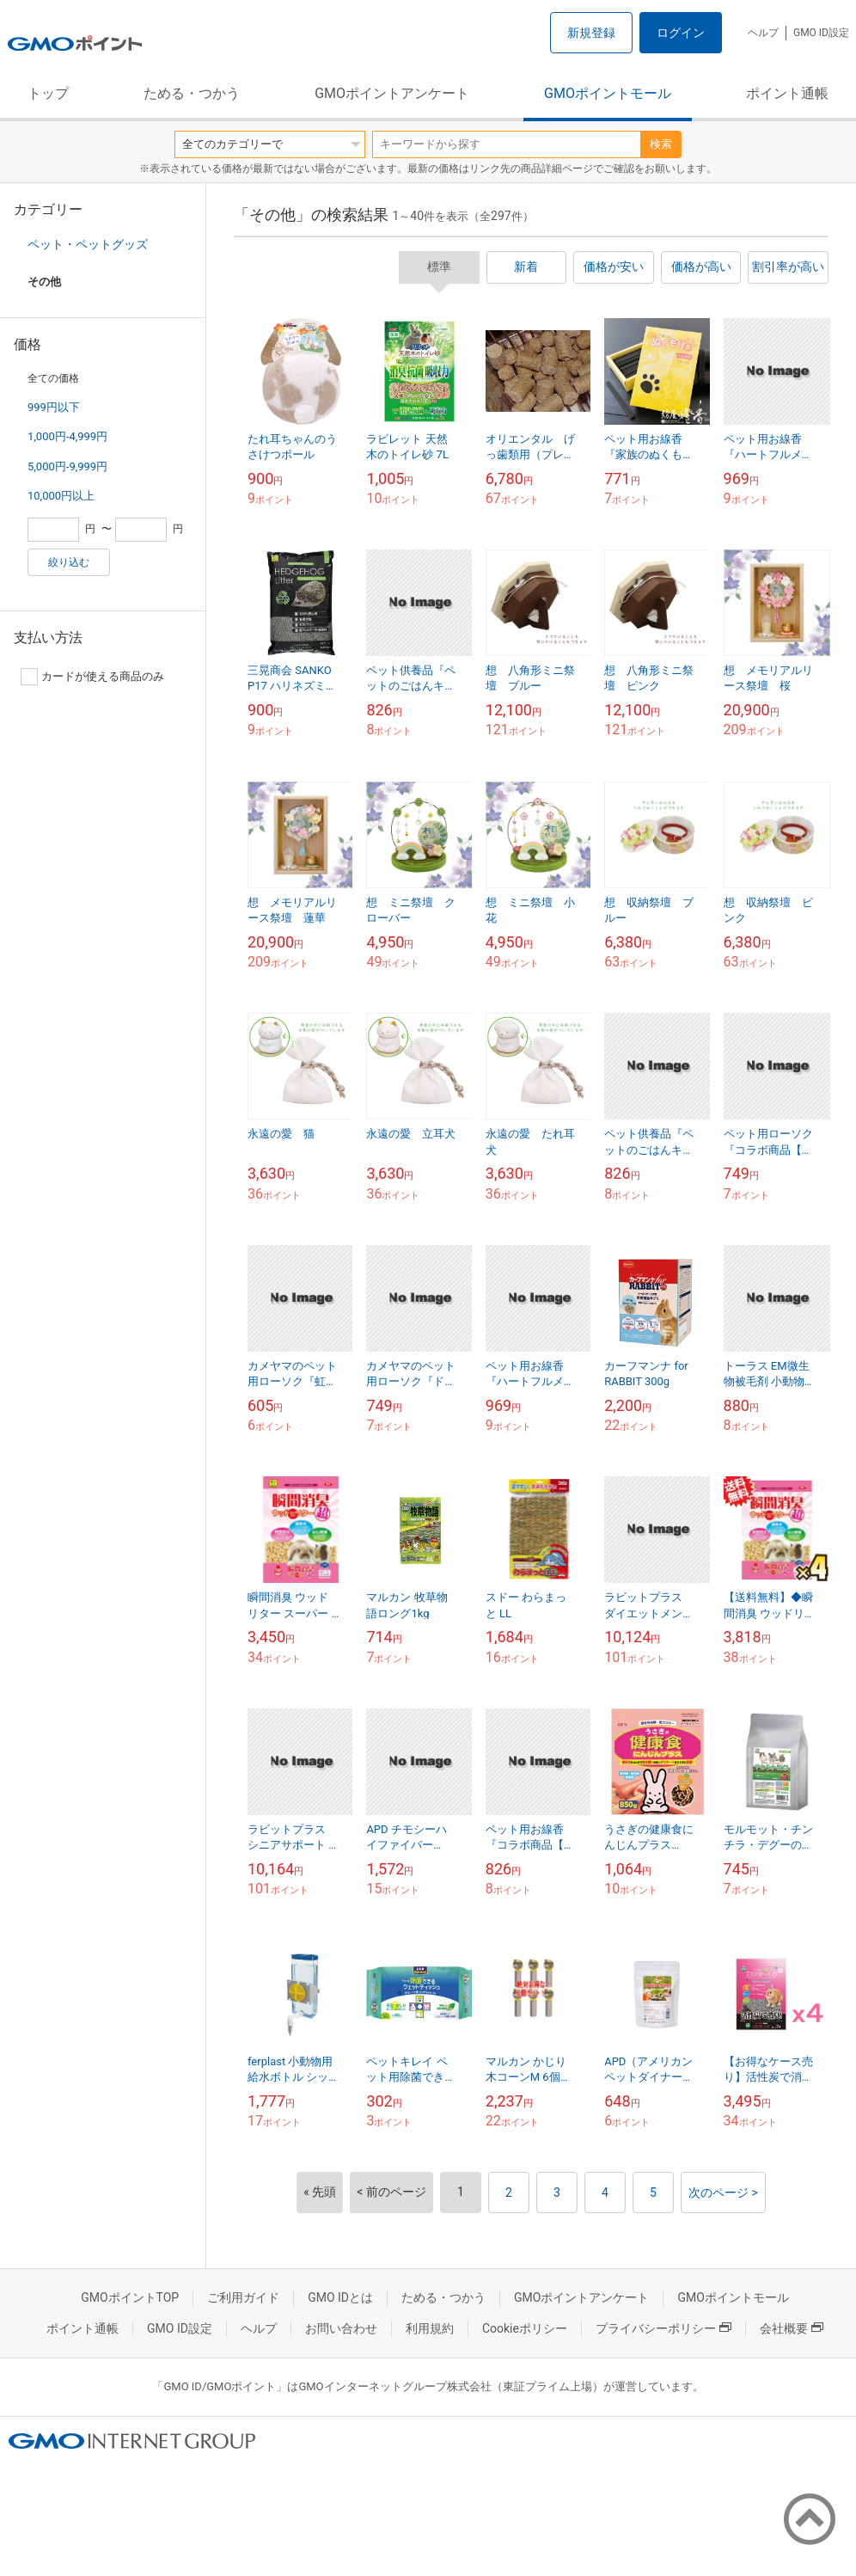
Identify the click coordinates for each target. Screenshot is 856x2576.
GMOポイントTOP (130, 2297)
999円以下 (54, 407)
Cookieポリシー (524, 2328)
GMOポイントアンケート (392, 93)
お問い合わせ (341, 2328)
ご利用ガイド (243, 2297)
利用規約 (430, 2328)
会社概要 (791, 2328)
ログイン (681, 33)
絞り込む (68, 562)
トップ (48, 93)
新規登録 (591, 33)
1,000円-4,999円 (67, 436)
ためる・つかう (192, 93)
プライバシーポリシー (663, 2328)
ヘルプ (763, 33)
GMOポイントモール (607, 93)
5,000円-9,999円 (67, 466)
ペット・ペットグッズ (88, 244)
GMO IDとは (340, 2297)
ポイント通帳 (787, 93)
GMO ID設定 (821, 33)
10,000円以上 (61, 495)
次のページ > (723, 2192)
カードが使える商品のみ (92, 676)
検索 (661, 144)
